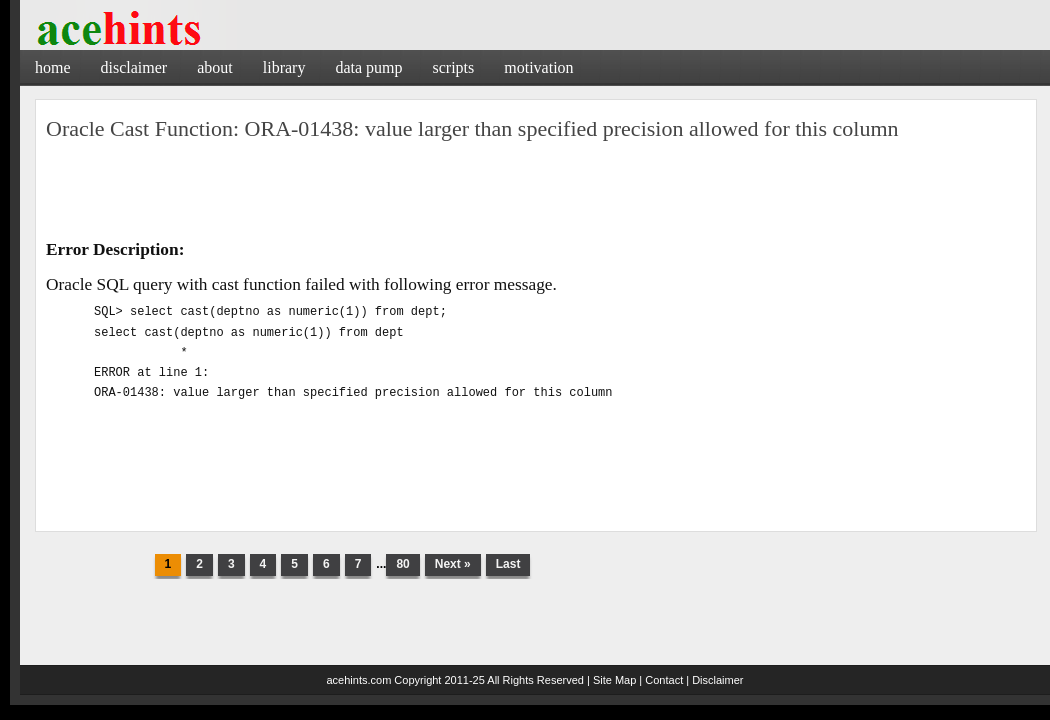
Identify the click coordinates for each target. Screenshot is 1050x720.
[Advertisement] (815, 64)
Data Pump (368, 67)
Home (53, 67)
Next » (453, 564)
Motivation (538, 67)
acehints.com (358, 680)
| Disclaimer (714, 680)
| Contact (661, 680)
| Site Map (611, 680)
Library (284, 67)
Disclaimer (134, 67)
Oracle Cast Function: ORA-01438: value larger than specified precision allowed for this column (472, 128)
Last (508, 564)
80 (402, 564)
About (215, 67)
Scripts (453, 67)
